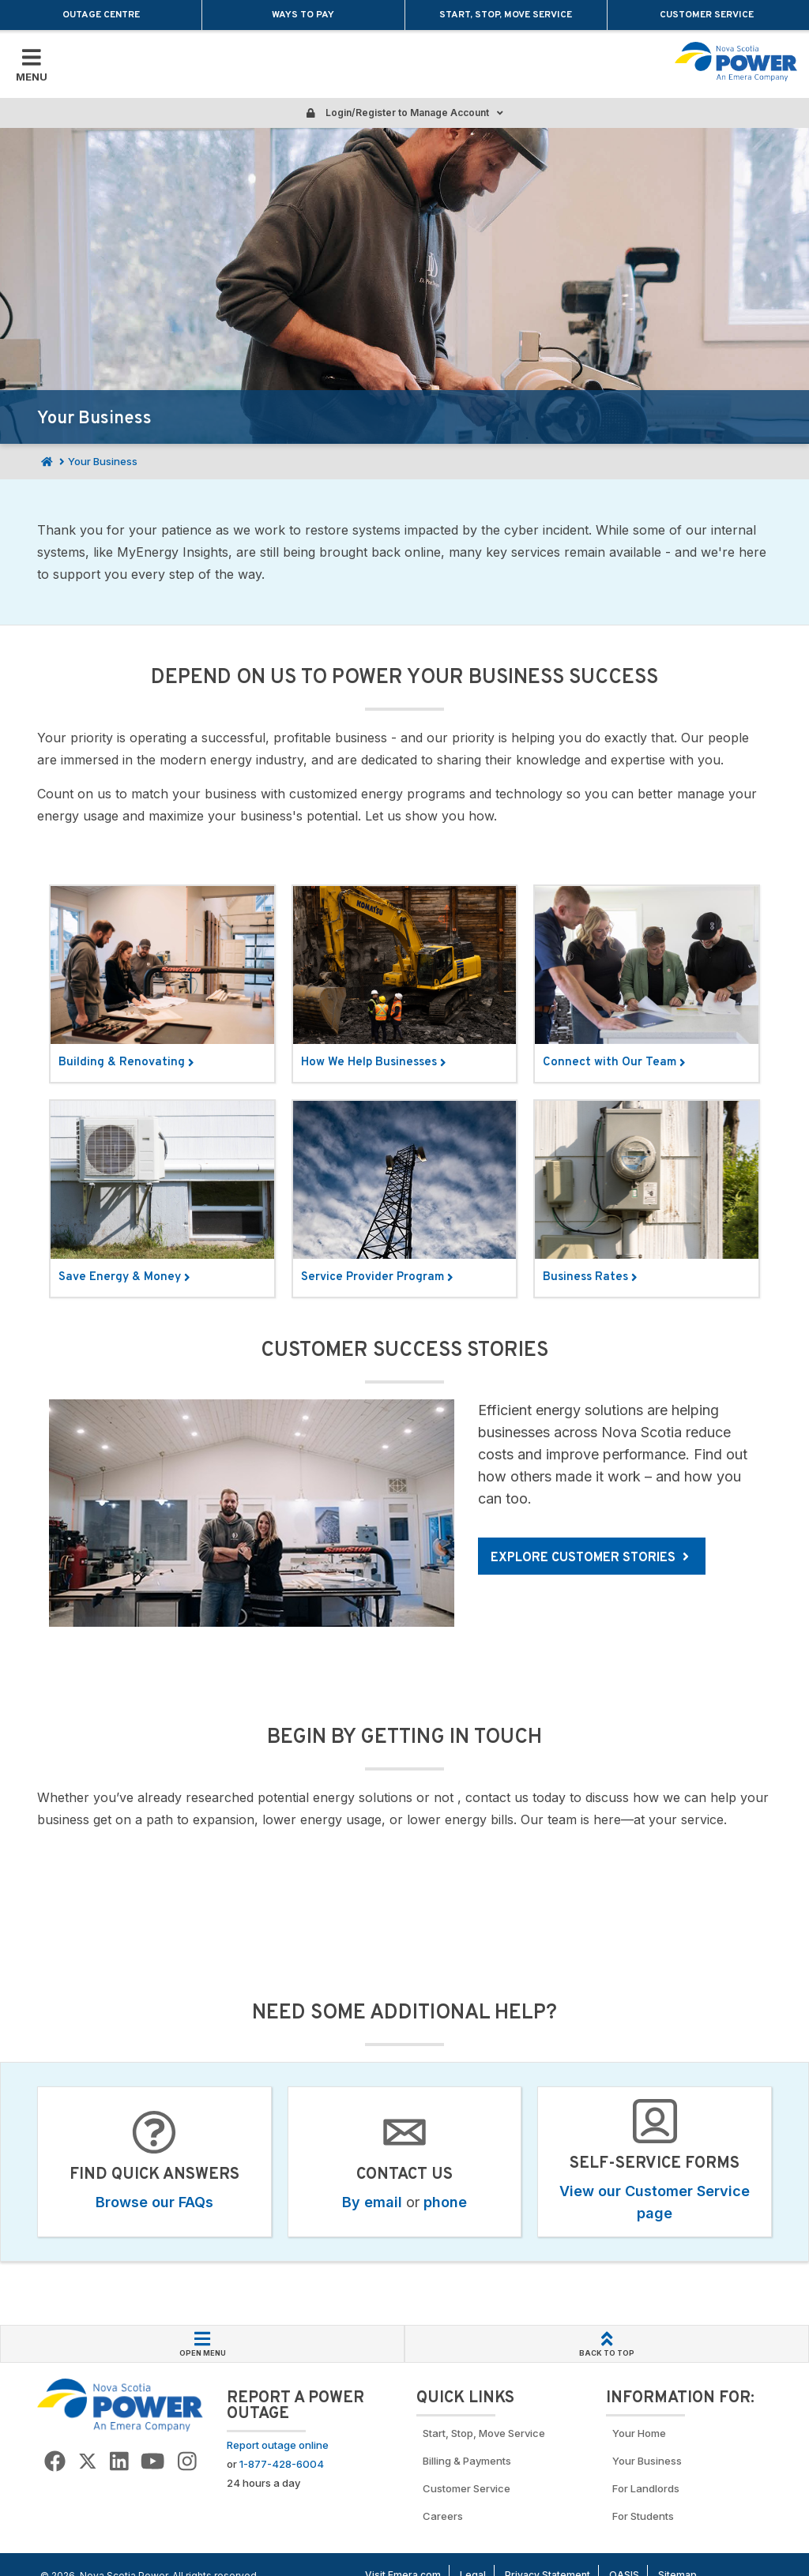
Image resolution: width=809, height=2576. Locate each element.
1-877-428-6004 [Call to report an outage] (281, 2464)
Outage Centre (101, 15)
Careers (443, 2516)
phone (445, 2202)
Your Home (639, 2433)
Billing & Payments (467, 2460)
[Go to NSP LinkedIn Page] (119, 2462)
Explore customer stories (590, 1558)
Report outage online (278, 2445)
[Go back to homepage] (736, 61)
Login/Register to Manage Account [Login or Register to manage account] (404, 112)
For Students (643, 2516)
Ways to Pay (303, 15)
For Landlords (645, 2488)
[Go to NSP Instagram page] (187, 2462)
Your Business (649, 2460)
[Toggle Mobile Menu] (31, 64)
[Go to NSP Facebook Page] (55, 2462)
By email (372, 2202)
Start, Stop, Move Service (505, 15)
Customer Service (708, 15)
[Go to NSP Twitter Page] (87, 2462)
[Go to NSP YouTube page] (152, 2462)
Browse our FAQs (154, 2202)
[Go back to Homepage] (120, 2404)
